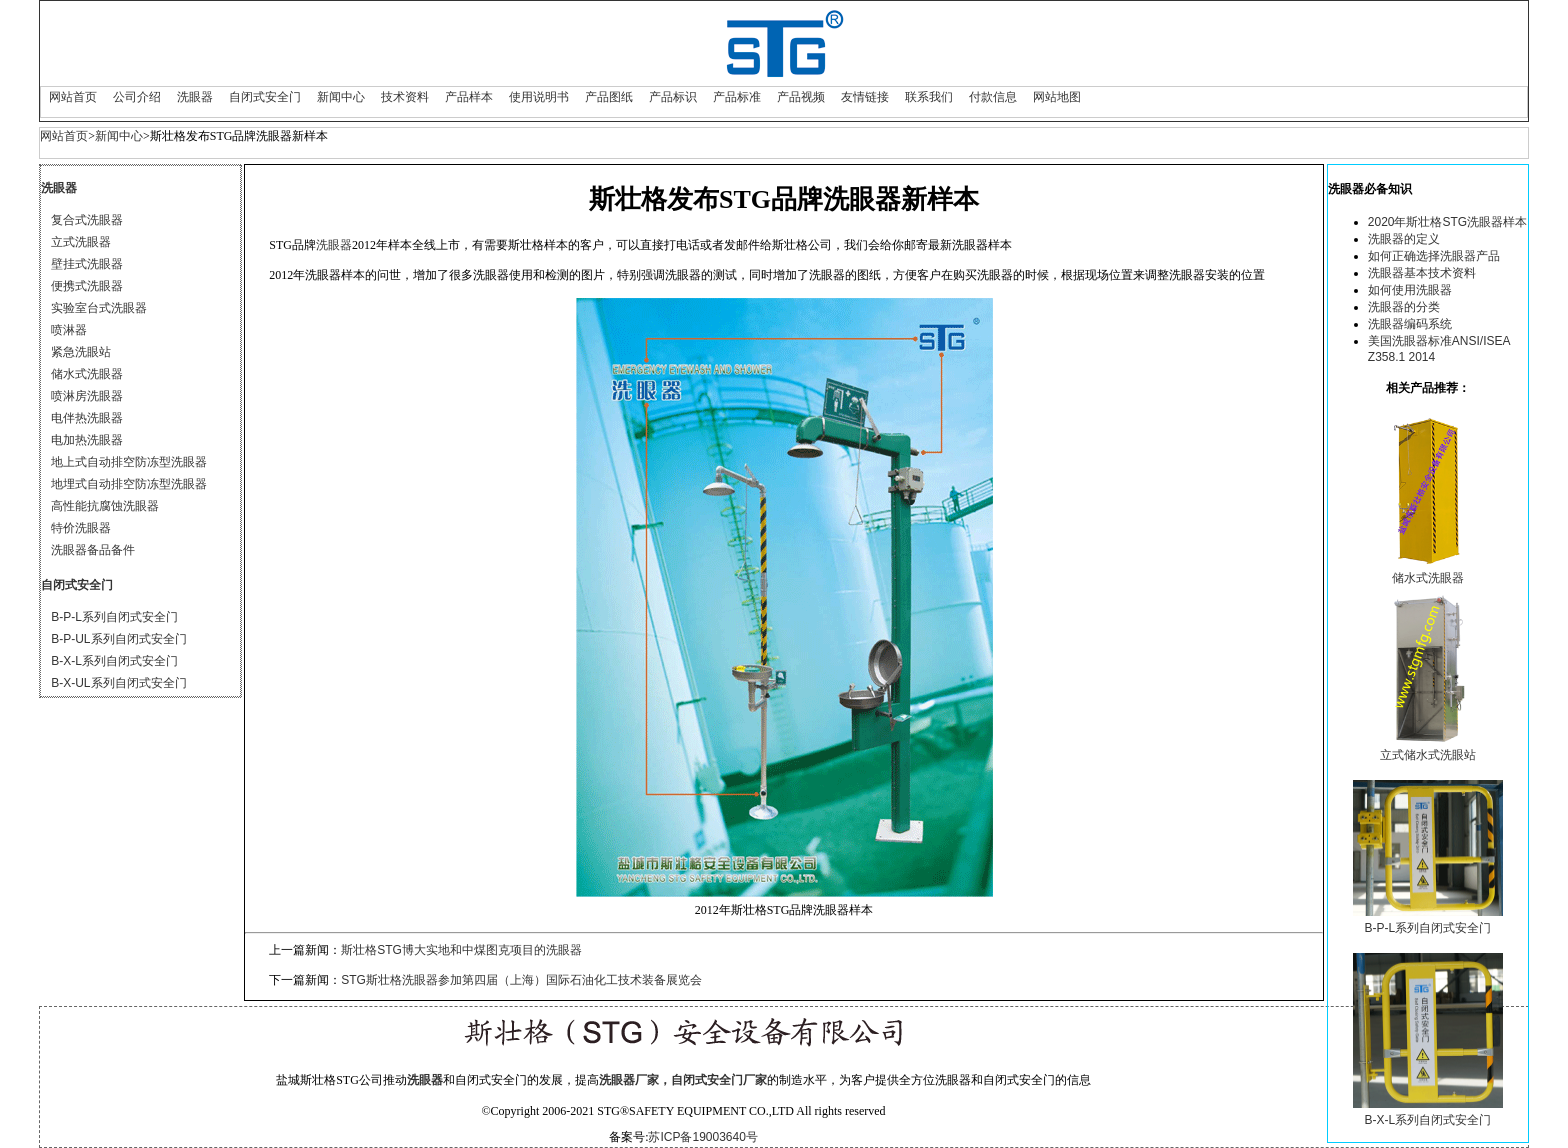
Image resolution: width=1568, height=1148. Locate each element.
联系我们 (929, 97)
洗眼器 (195, 97)
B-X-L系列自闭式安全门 (114, 661)
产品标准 (737, 97)
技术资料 (405, 97)
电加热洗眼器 (87, 440)
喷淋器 (69, 330)
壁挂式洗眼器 (87, 264)
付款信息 (993, 97)
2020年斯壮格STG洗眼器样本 (1447, 222)
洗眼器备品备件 (93, 550)
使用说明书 (539, 97)
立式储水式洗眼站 (1428, 755)
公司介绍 (137, 97)
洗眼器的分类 (1404, 307)
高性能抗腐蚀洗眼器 (105, 506)
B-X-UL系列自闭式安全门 (118, 683)
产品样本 (469, 97)
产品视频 (801, 97)
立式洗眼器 (81, 242)
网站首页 (73, 97)
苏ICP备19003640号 (702, 1137)
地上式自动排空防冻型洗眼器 (129, 462)
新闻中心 (341, 97)
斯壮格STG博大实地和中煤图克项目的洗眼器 (461, 950)
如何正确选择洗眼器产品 (1434, 256)
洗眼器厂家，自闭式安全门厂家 (683, 1080)
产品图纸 (609, 97)
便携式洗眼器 (87, 286)
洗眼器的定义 (1404, 239)
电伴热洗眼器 (87, 418)
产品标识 (673, 97)
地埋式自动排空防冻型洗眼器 (129, 484)
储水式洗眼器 (87, 374)
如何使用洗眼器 (1410, 290)
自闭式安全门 (265, 97)
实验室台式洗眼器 (99, 308)
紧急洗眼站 (81, 352)
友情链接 (865, 97)
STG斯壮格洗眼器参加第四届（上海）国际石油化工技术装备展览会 (521, 980)
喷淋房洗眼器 (87, 396)
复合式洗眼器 (87, 220)
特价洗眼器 (81, 528)
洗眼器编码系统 (1410, 324)
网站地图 (1057, 97)
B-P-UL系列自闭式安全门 (118, 639)
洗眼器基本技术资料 (1422, 273)
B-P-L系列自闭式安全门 (114, 617)
